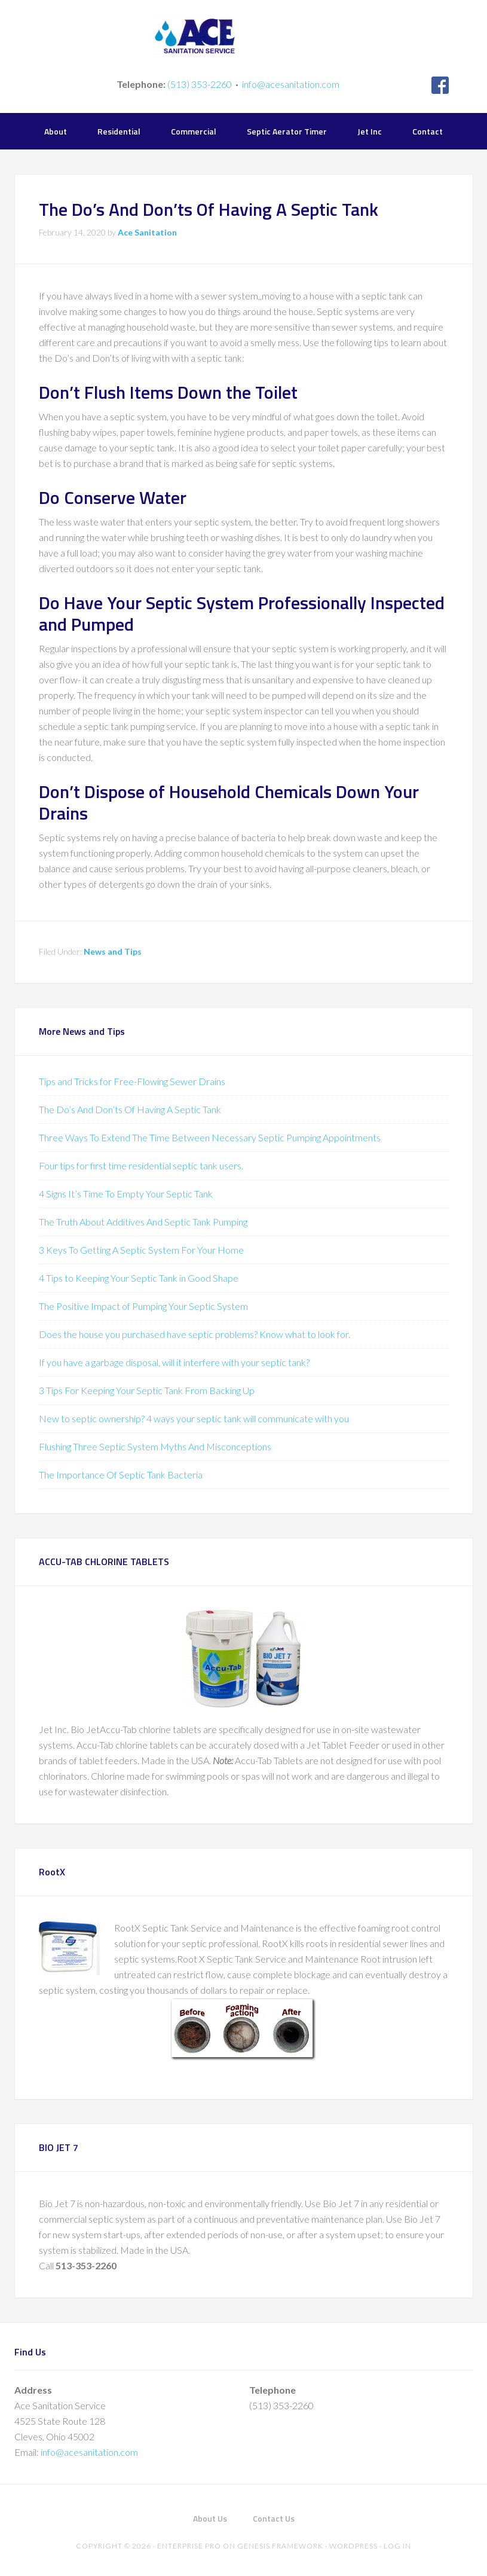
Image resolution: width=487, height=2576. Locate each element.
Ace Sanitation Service (243, 36)
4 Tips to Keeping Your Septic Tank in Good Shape (138, 1278)
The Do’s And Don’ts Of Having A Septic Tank (130, 1109)
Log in (397, 2545)
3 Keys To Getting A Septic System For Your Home (141, 1249)
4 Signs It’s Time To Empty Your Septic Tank (126, 1193)
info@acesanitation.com (290, 84)
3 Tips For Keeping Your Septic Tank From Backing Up (147, 1390)
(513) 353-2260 (199, 84)
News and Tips (113, 951)
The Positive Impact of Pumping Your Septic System (143, 1306)
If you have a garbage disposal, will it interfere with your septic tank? (174, 1362)
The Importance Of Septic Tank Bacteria (121, 1474)
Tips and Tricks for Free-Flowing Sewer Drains (132, 1081)
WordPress (353, 2545)
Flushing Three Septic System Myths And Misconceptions (155, 1446)
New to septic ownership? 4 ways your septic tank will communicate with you (194, 1418)
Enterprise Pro (189, 2545)
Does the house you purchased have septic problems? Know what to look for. (194, 1334)
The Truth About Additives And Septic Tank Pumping (143, 1221)
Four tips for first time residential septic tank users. (141, 1165)
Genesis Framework (280, 2545)
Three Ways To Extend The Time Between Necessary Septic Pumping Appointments (210, 1137)
